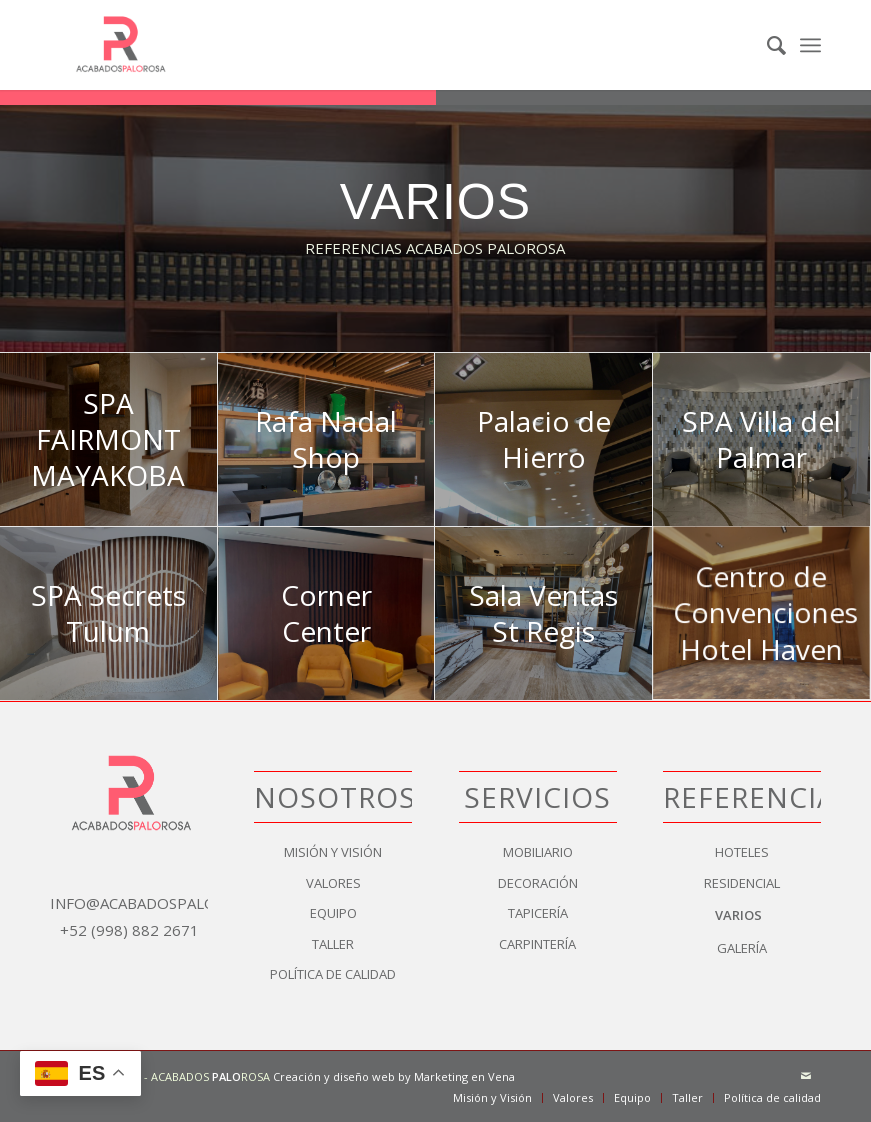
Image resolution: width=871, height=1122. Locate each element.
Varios (738, 915)
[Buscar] (766, 45)
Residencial (742, 883)
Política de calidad (333, 974)
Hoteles (742, 852)
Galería (742, 948)
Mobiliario (538, 852)
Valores (333, 883)
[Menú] (810, 45)
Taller (333, 944)
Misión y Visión (333, 852)
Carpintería (537, 944)
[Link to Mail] (806, 1076)
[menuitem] (766, 45)
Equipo (333, 913)
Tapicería (538, 913)
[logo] (119, 45)
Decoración (538, 883)
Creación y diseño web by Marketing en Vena (394, 1076)
